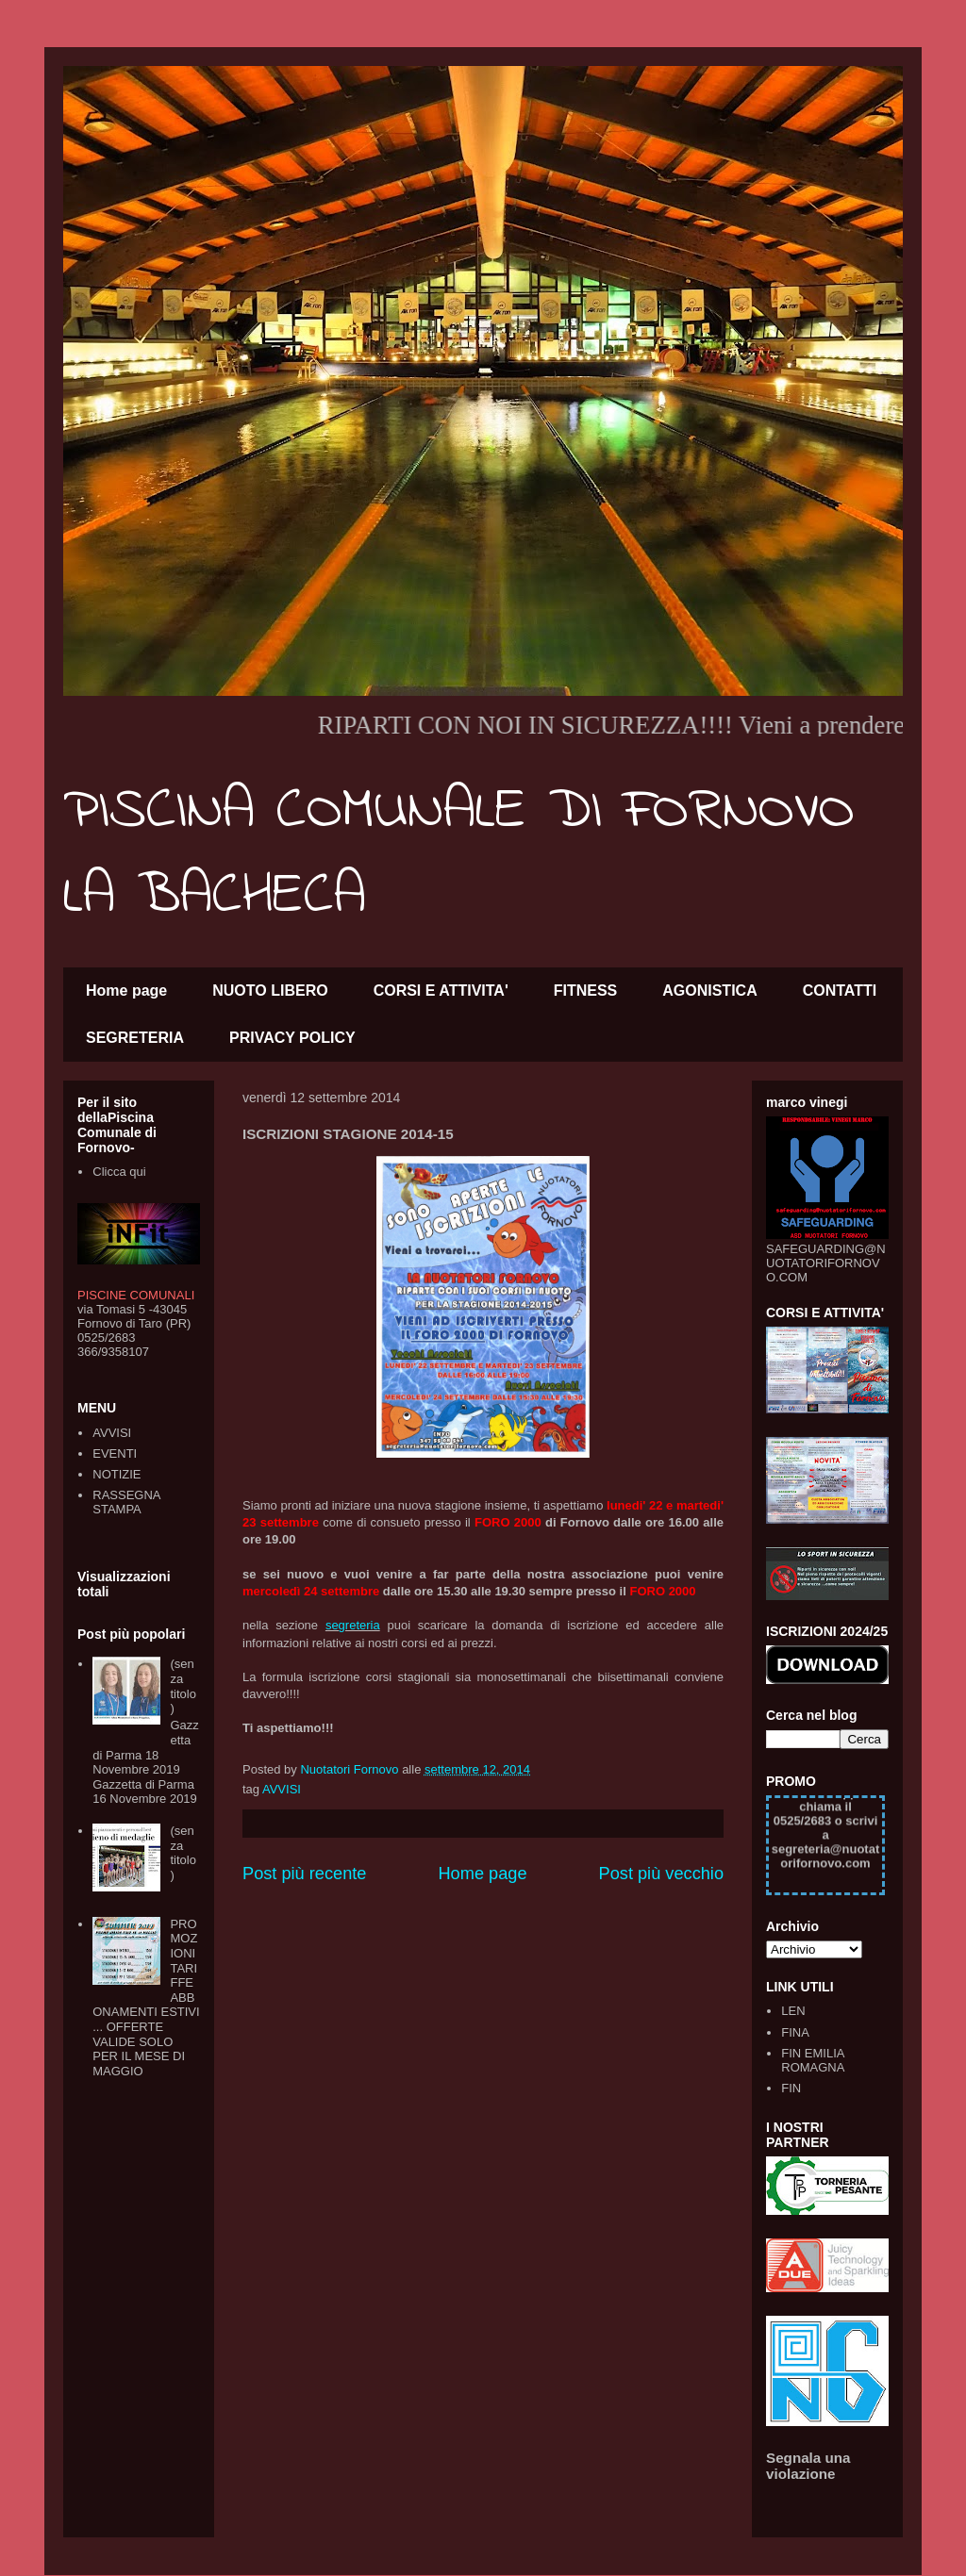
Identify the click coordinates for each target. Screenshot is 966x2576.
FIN (791, 2088)
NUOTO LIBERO (269, 991)
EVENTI (114, 1453)
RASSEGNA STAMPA (126, 1502)
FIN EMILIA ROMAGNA (812, 2060)
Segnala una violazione (808, 2466)
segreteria (352, 1625)
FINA (795, 2032)
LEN (793, 2011)
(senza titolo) (182, 1686)
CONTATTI (840, 991)
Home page (126, 991)
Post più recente (304, 1873)
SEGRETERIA (135, 1038)
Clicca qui (118, 1171)
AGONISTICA (709, 991)
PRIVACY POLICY (292, 1038)
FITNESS (586, 991)
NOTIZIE (116, 1474)
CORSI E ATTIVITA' (441, 991)
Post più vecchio (661, 1873)
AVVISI (281, 1789)
